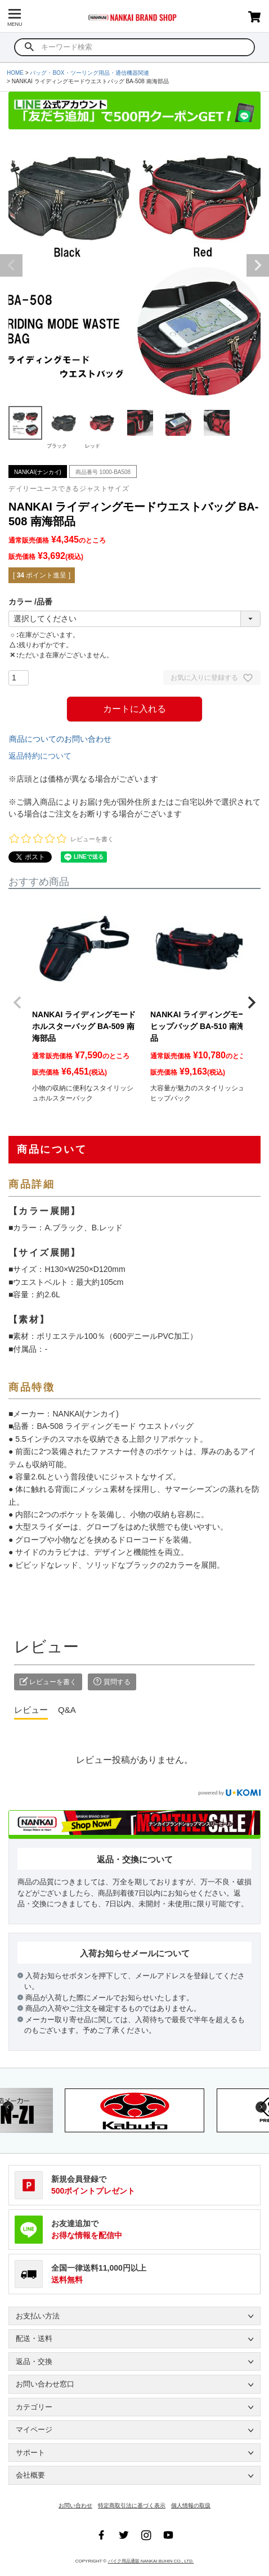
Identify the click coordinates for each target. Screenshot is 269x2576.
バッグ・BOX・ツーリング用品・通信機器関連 (89, 73)
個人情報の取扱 (190, 2505)
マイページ (34, 2429)
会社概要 (30, 2475)
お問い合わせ (75, 2505)
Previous (11, 265)
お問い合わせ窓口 (45, 2384)
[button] (17, 1002)
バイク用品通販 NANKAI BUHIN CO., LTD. (151, 2561)
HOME (15, 73)
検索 (29, 47)
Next (257, 265)
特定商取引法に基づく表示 (131, 2505)
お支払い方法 (38, 2316)
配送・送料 (34, 2338)
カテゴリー (34, 2407)
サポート (30, 2452)
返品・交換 (34, 2361)
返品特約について (39, 755)
